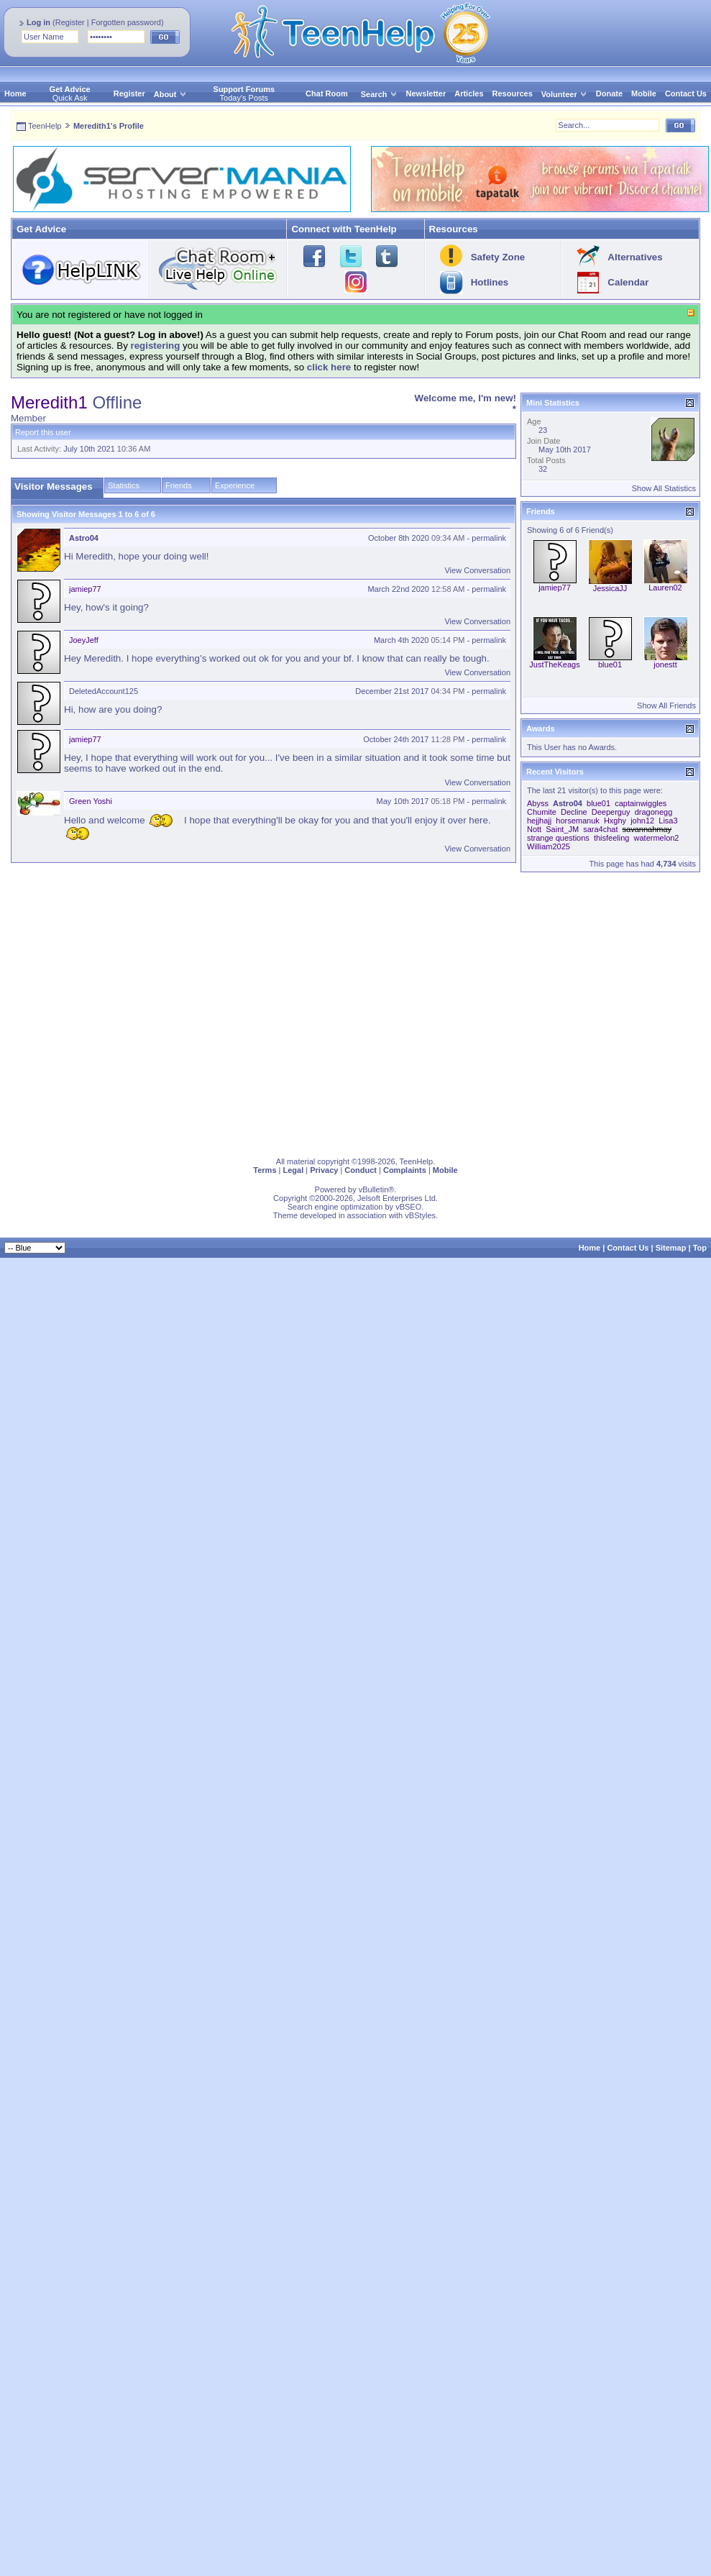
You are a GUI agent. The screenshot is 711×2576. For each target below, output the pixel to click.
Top (700, 1247)
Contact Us (686, 93)
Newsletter (426, 93)
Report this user (43, 432)
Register (70, 22)
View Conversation (477, 570)
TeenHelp (44, 126)
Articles (468, 93)
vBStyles (420, 1215)
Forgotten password (126, 22)
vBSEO (408, 1206)
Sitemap (671, 1247)
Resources (512, 93)
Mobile (643, 93)
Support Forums (244, 89)
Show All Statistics (664, 488)
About (165, 94)
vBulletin (374, 1189)
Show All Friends (666, 705)
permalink (489, 538)
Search (379, 94)
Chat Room (327, 93)
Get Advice (70, 89)
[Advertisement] (135, 1011)
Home (15, 93)
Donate (609, 93)
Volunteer (559, 94)
